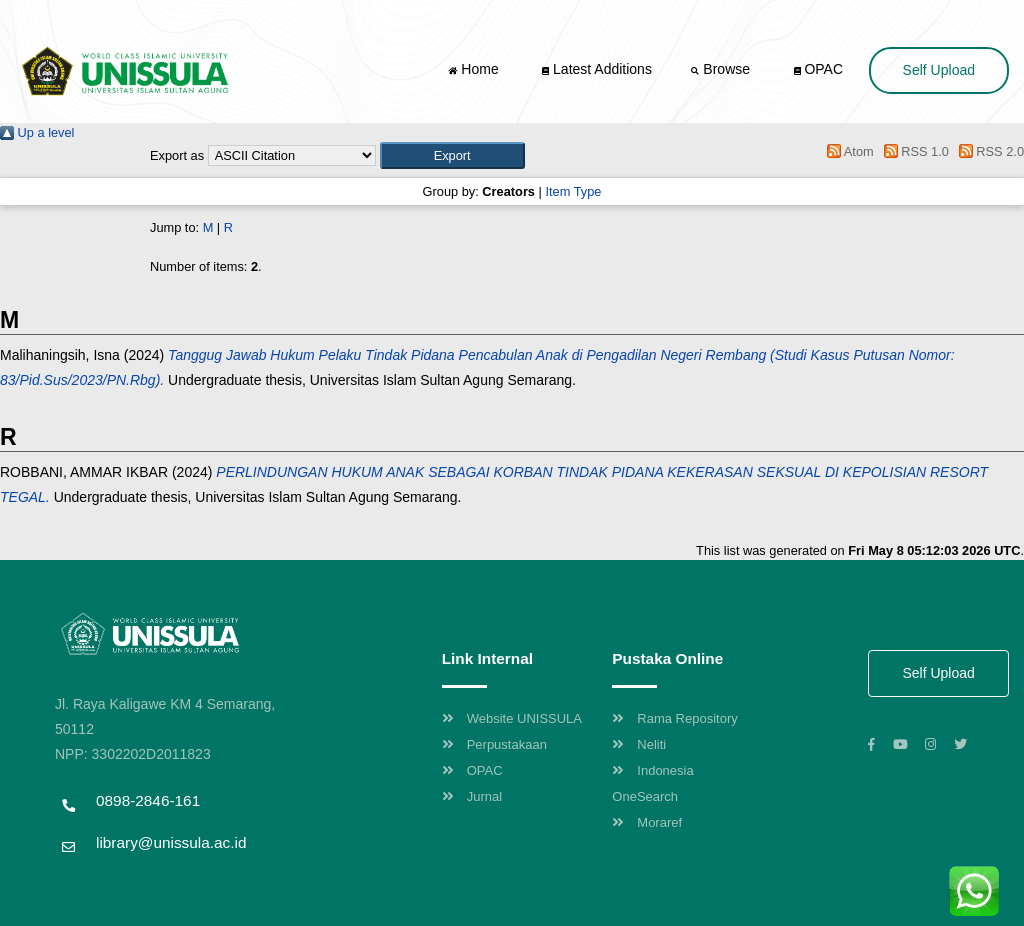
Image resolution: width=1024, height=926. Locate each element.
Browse (722, 69)
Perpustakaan (494, 744)
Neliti (639, 744)
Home (475, 69)
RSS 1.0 (913, 151)
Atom (847, 151)
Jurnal (472, 796)
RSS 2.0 (988, 151)
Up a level (37, 132)
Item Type (573, 191)
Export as (177, 155)
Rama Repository (674, 718)
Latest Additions (597, 69)
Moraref (647, 822)
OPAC (819, 69)
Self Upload (939, 70)
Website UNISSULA (512, 718)
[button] (452, 155)
